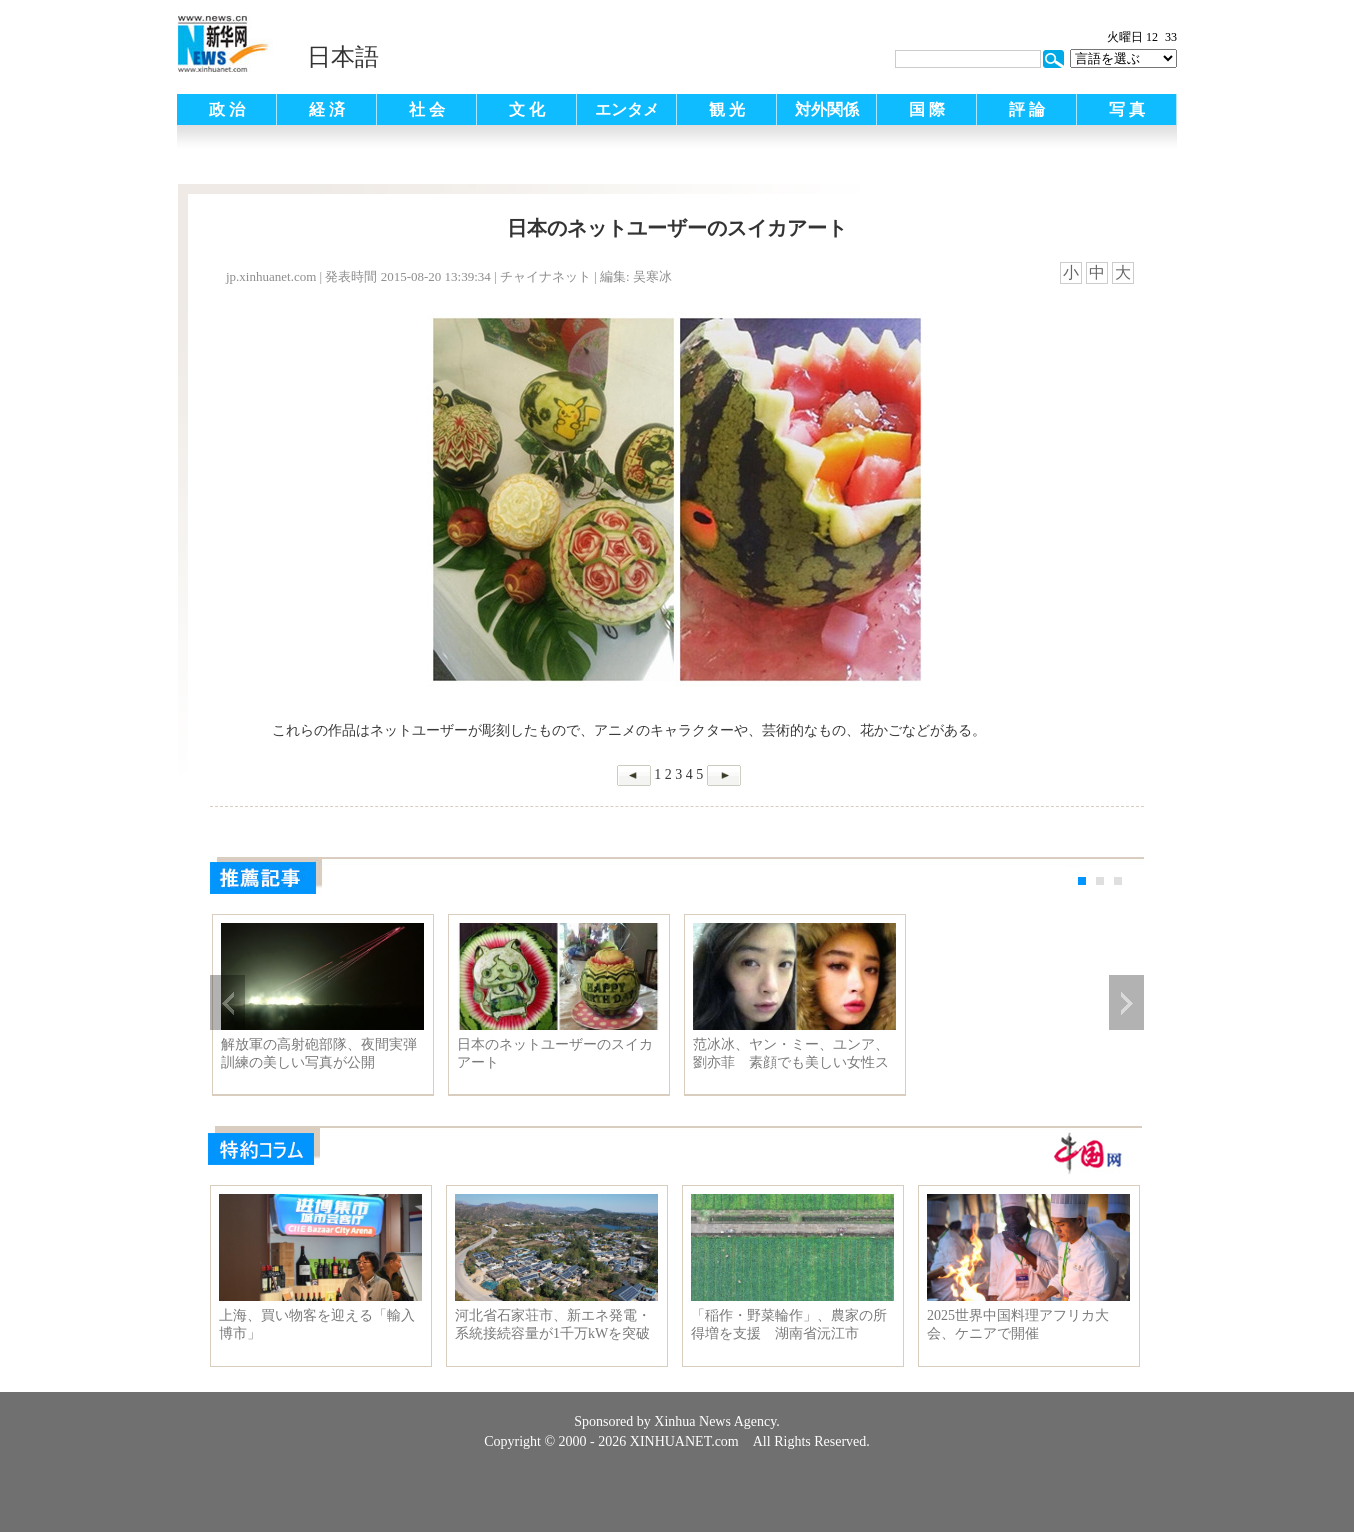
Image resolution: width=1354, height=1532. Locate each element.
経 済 (327, 109)
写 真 (1127, 109)
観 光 (727, 109)
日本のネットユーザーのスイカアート (555, 1053)
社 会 (427, 109)
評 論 (1027, 109)
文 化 (527, 109)
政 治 (227, 109)
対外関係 (827, 109)
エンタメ (627, 109)
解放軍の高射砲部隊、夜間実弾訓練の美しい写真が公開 (319, 1053)
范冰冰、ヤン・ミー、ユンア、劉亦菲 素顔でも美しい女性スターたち (791, 1054)
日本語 (343, 57)
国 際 (927, 109)
